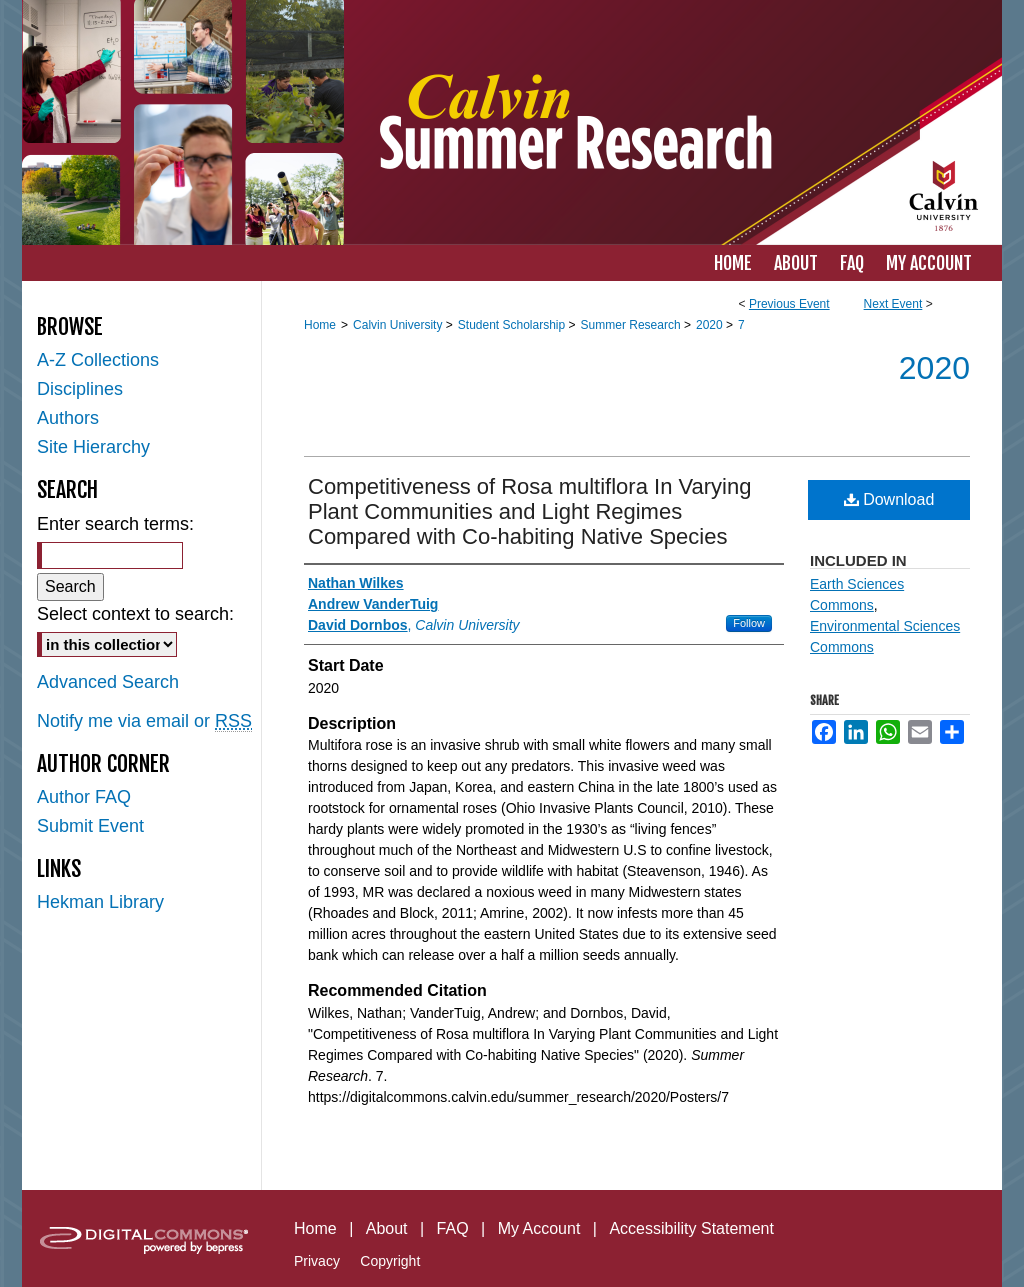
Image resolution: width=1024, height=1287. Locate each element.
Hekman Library (100, 902)
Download (889, 499)
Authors (68, 418)
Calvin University (399, 325)
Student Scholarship (513, 325)
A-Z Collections (98, 360)
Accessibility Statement (691, 1228)
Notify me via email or (144, 721)
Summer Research (632, 325)
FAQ (453, 1228)
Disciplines (80, 389)
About (387, 1228)
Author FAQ (84, 797)
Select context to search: (135, 614)
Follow (749, 623)
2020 (711, 325)
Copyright (390, 1261)
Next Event (893, 304)
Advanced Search (108, 682)
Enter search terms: (115, 524)
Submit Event (90, 826)
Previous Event (789, 304)
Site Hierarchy (93, 447)
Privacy (317, 1261)
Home (320, 325)
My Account (539, 1228)
